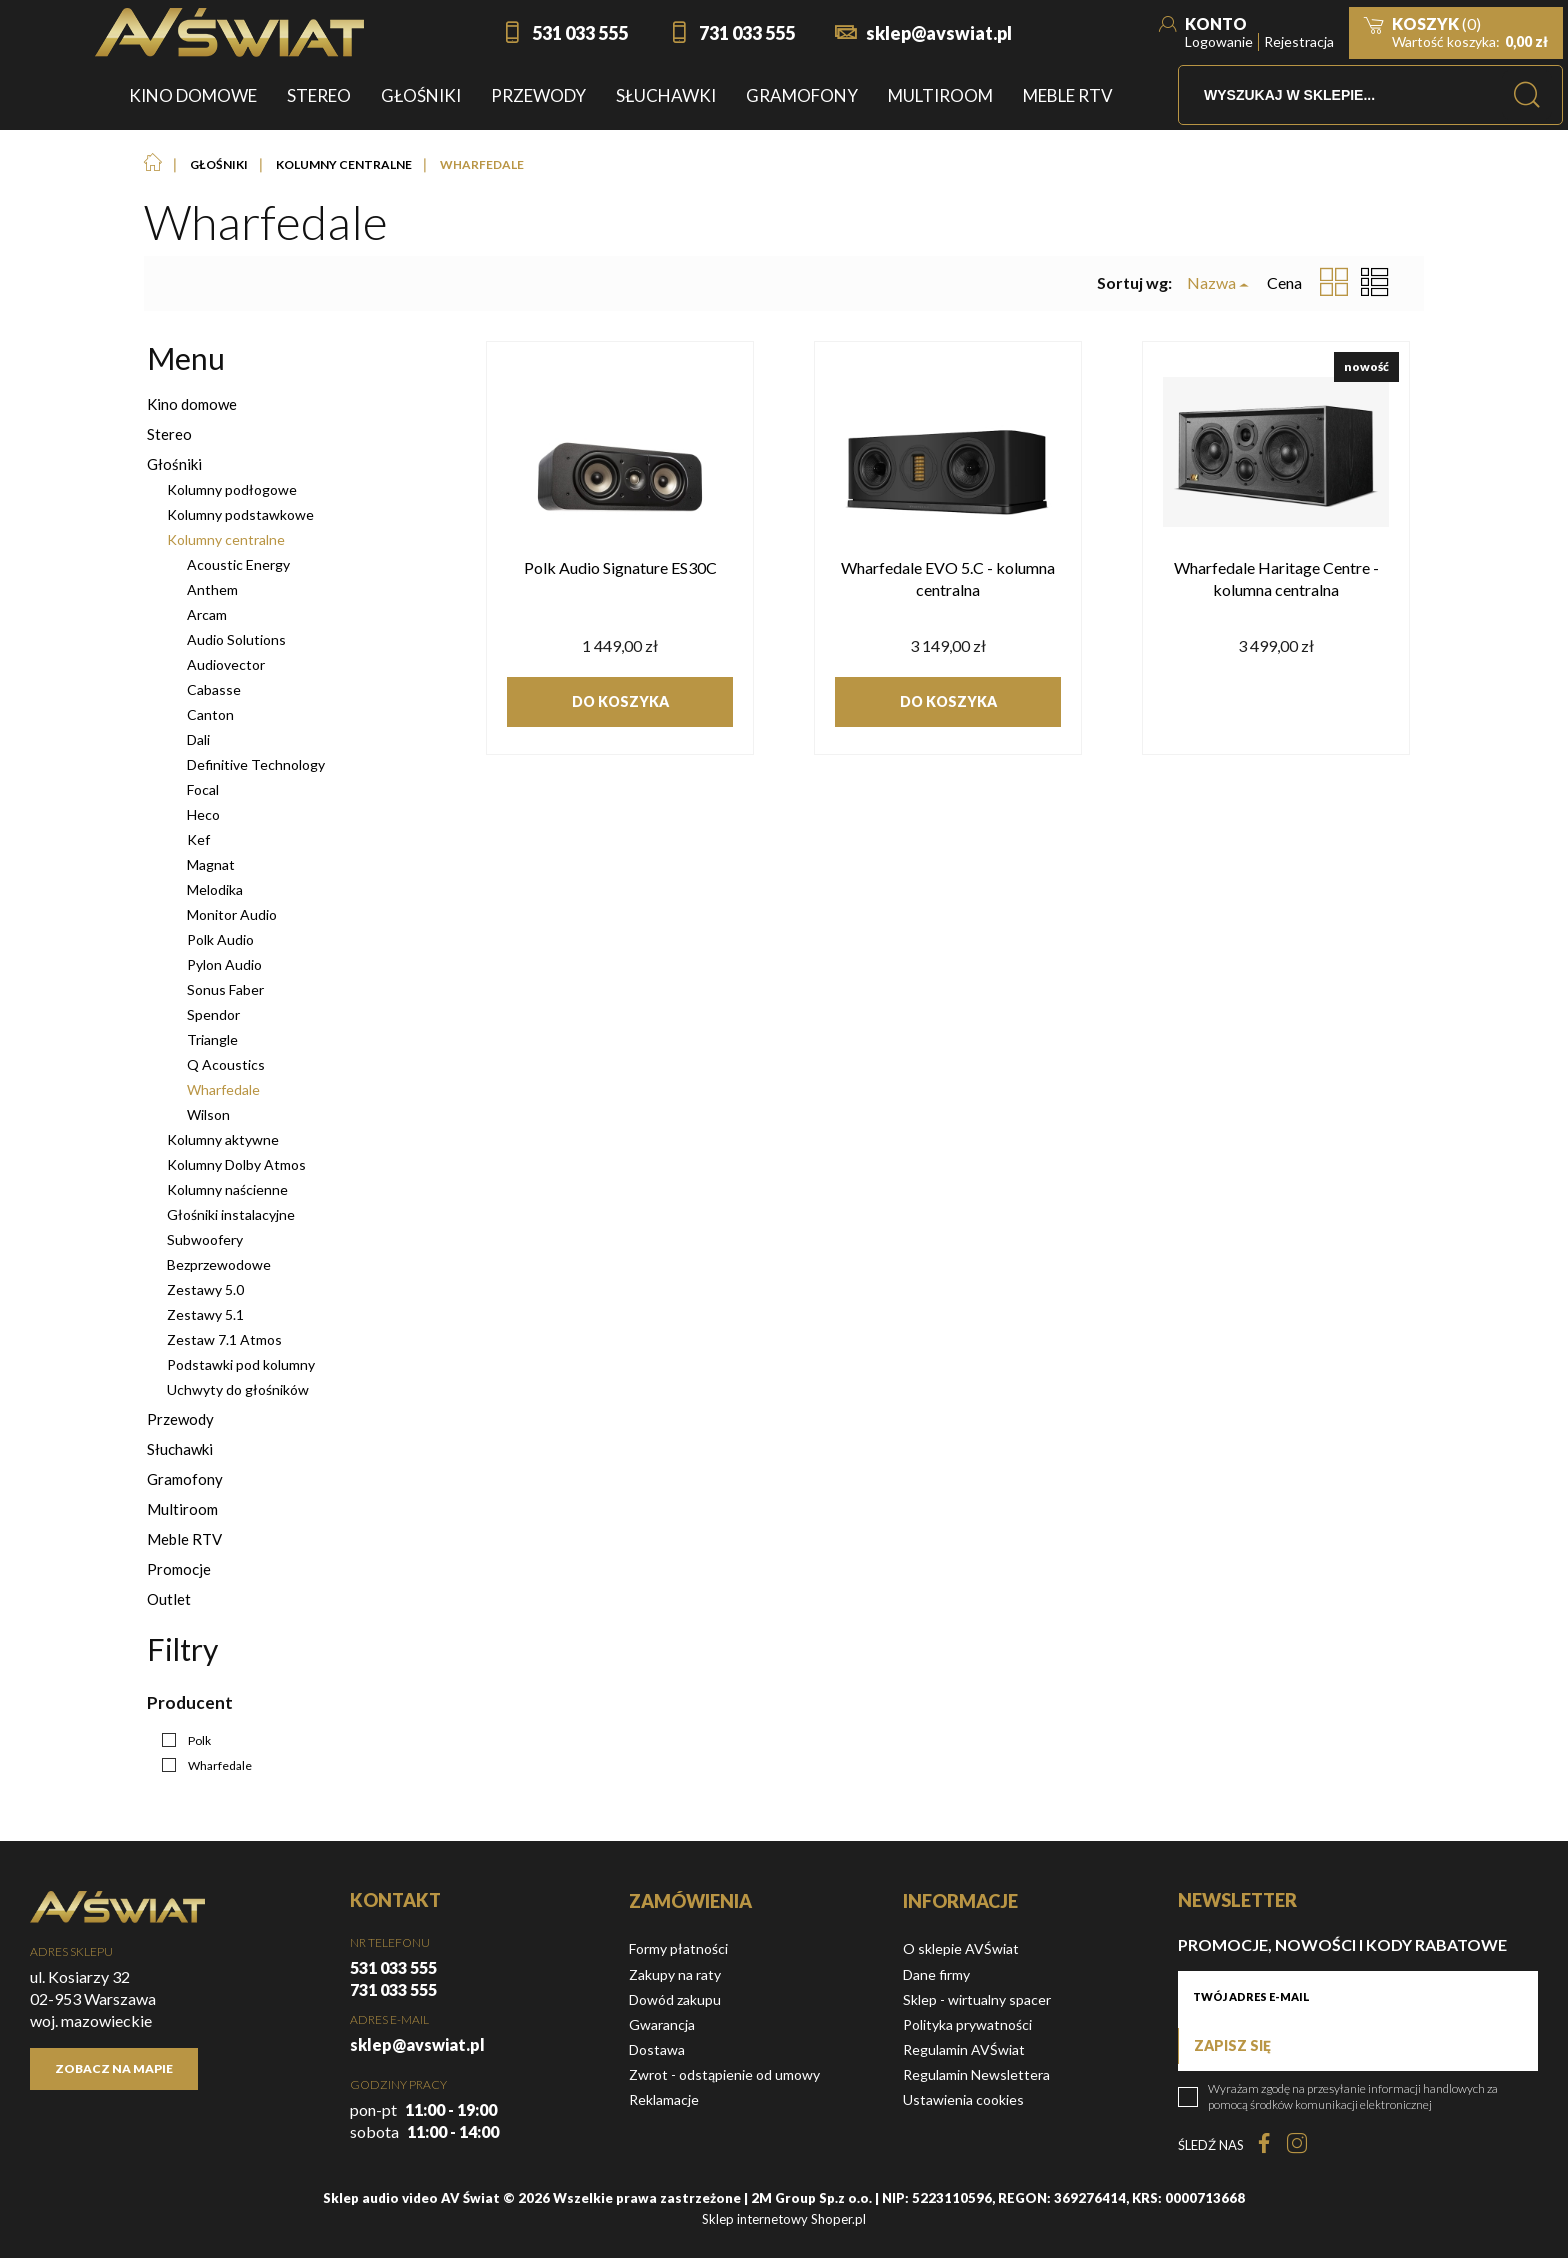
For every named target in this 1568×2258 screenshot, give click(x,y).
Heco (203, 814)
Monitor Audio (232, 914)
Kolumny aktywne (223, 1139)
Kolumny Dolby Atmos (236, 1164)
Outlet (169, 1599)
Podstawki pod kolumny (241, 1364)
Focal (203, 789)
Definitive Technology (256, 764)
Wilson (208, 1114)
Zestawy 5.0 (205, 1289)
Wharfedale (223, 1089)
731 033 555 (747, 33)
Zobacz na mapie (114, 2068)
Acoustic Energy (238, 564)
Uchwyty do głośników (238, 1389)
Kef (198, 839)
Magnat (211, 864)
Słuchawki (180, 1449)
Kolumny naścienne (227, 1189)
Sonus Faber (225, 989)
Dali (198, 739)
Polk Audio (220, 939)
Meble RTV (184, 1539)
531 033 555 (580, 33)
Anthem (212, 589)
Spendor (213, 1014)
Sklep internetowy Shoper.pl (784, 2219)
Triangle (212, 1039)
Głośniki (174, 464)
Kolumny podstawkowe (240, 514)
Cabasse (214, 689)
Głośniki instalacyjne (231, 1214)
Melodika (215, 889)
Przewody (180, 1419)
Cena (1284, 282)
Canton (210, 714)
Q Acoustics (226, 1064)
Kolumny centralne (226, 539)
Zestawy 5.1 (205, 1314)
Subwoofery (205, 1239)
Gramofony (185, 1479)
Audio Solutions (236, 639)
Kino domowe (192, 404)
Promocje (179, 1569)
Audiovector (226, 664)
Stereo (169, 434)
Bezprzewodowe (219, 1264)
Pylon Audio (224, 964)
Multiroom (182, 1509)
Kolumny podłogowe (232, 489)
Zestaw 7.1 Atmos (224, 1339)
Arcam (207, 614)
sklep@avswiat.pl (939, 33)
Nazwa (1211, 283)
